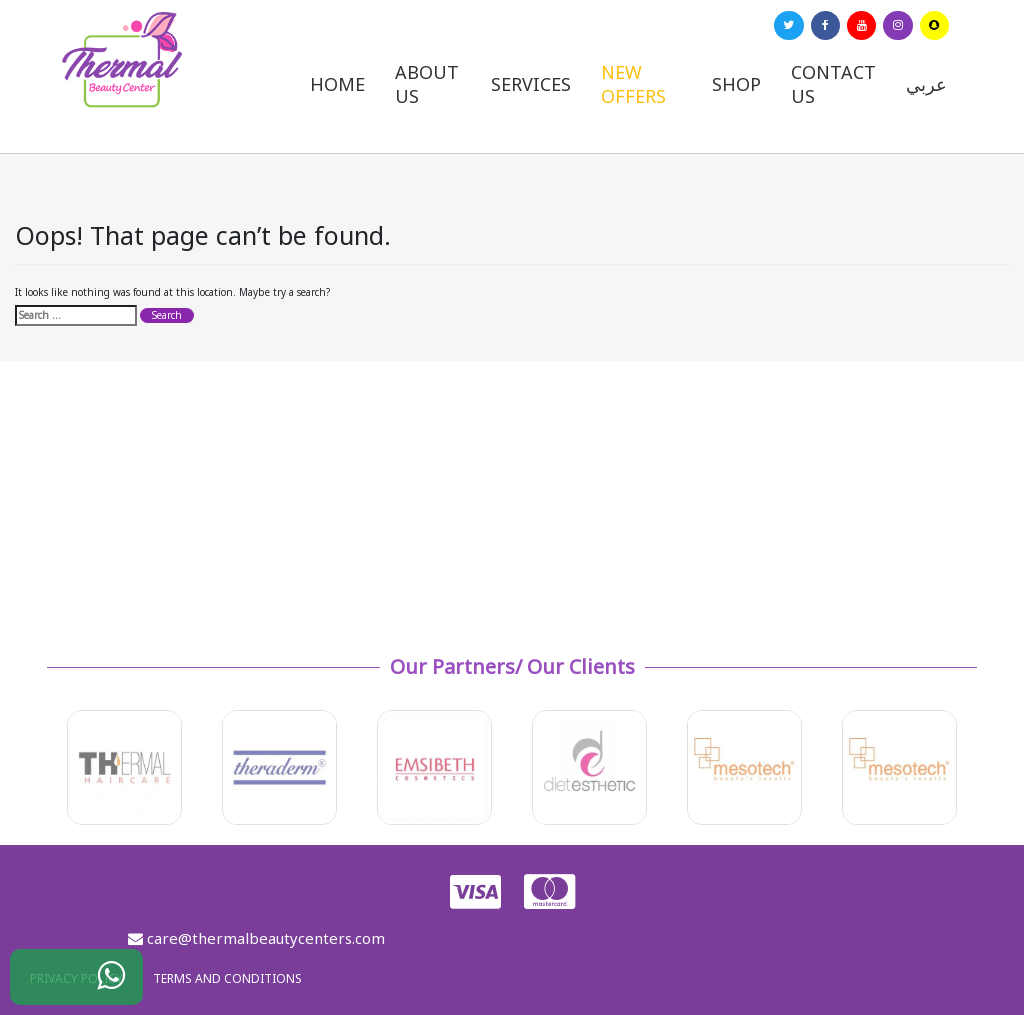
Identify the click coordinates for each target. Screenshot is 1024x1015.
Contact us (833, 84)
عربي (926, 84)
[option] (124, 767)
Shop (736, 84)
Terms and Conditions (227, 978)
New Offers (633, 84)
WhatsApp (96, 982)
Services (531, 84)
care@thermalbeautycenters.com (256, 938)
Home (337, 84)
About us (427, 84)
